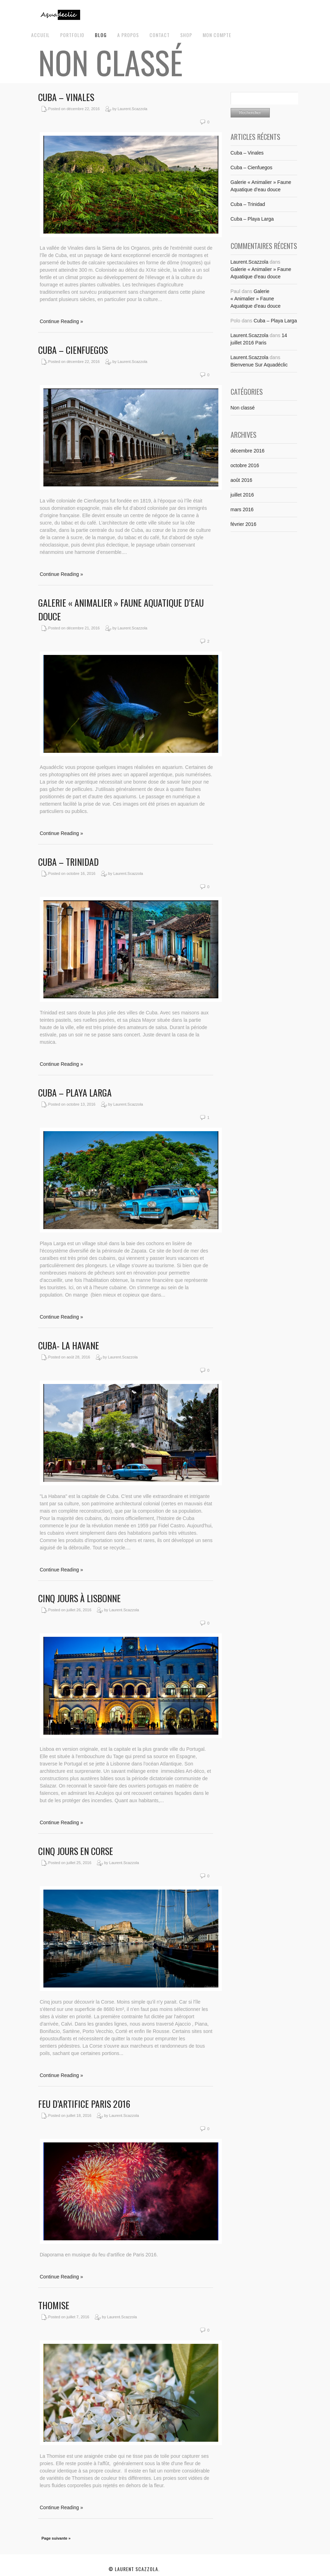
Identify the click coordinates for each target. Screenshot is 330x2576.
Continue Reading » (61, 321)
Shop (186, 34)
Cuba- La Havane (68, 1345)
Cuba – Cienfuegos (73, 350)
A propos (128, 34)
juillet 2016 (242, 495)
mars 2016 (242, 509)
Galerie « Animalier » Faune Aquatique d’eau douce (256, 298)
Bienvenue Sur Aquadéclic (259, 365)
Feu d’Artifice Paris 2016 (84, 2104)
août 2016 (241, 480)
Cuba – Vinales (66, 97)
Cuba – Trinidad (68, 862)
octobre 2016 (245, 465)
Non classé (243, 408)
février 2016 (244, 524)
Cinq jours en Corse (75, 1851)
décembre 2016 (248, 451)
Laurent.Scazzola (249, 262)
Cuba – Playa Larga (75, 1092)
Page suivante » (56, 2538)
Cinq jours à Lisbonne (79, 1598)
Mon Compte (217, 34)
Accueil (40, 34)
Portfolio (72, 34)
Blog (101, 34)
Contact (159, 34)
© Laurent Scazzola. (134, 2569)
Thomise (53, 2305)
